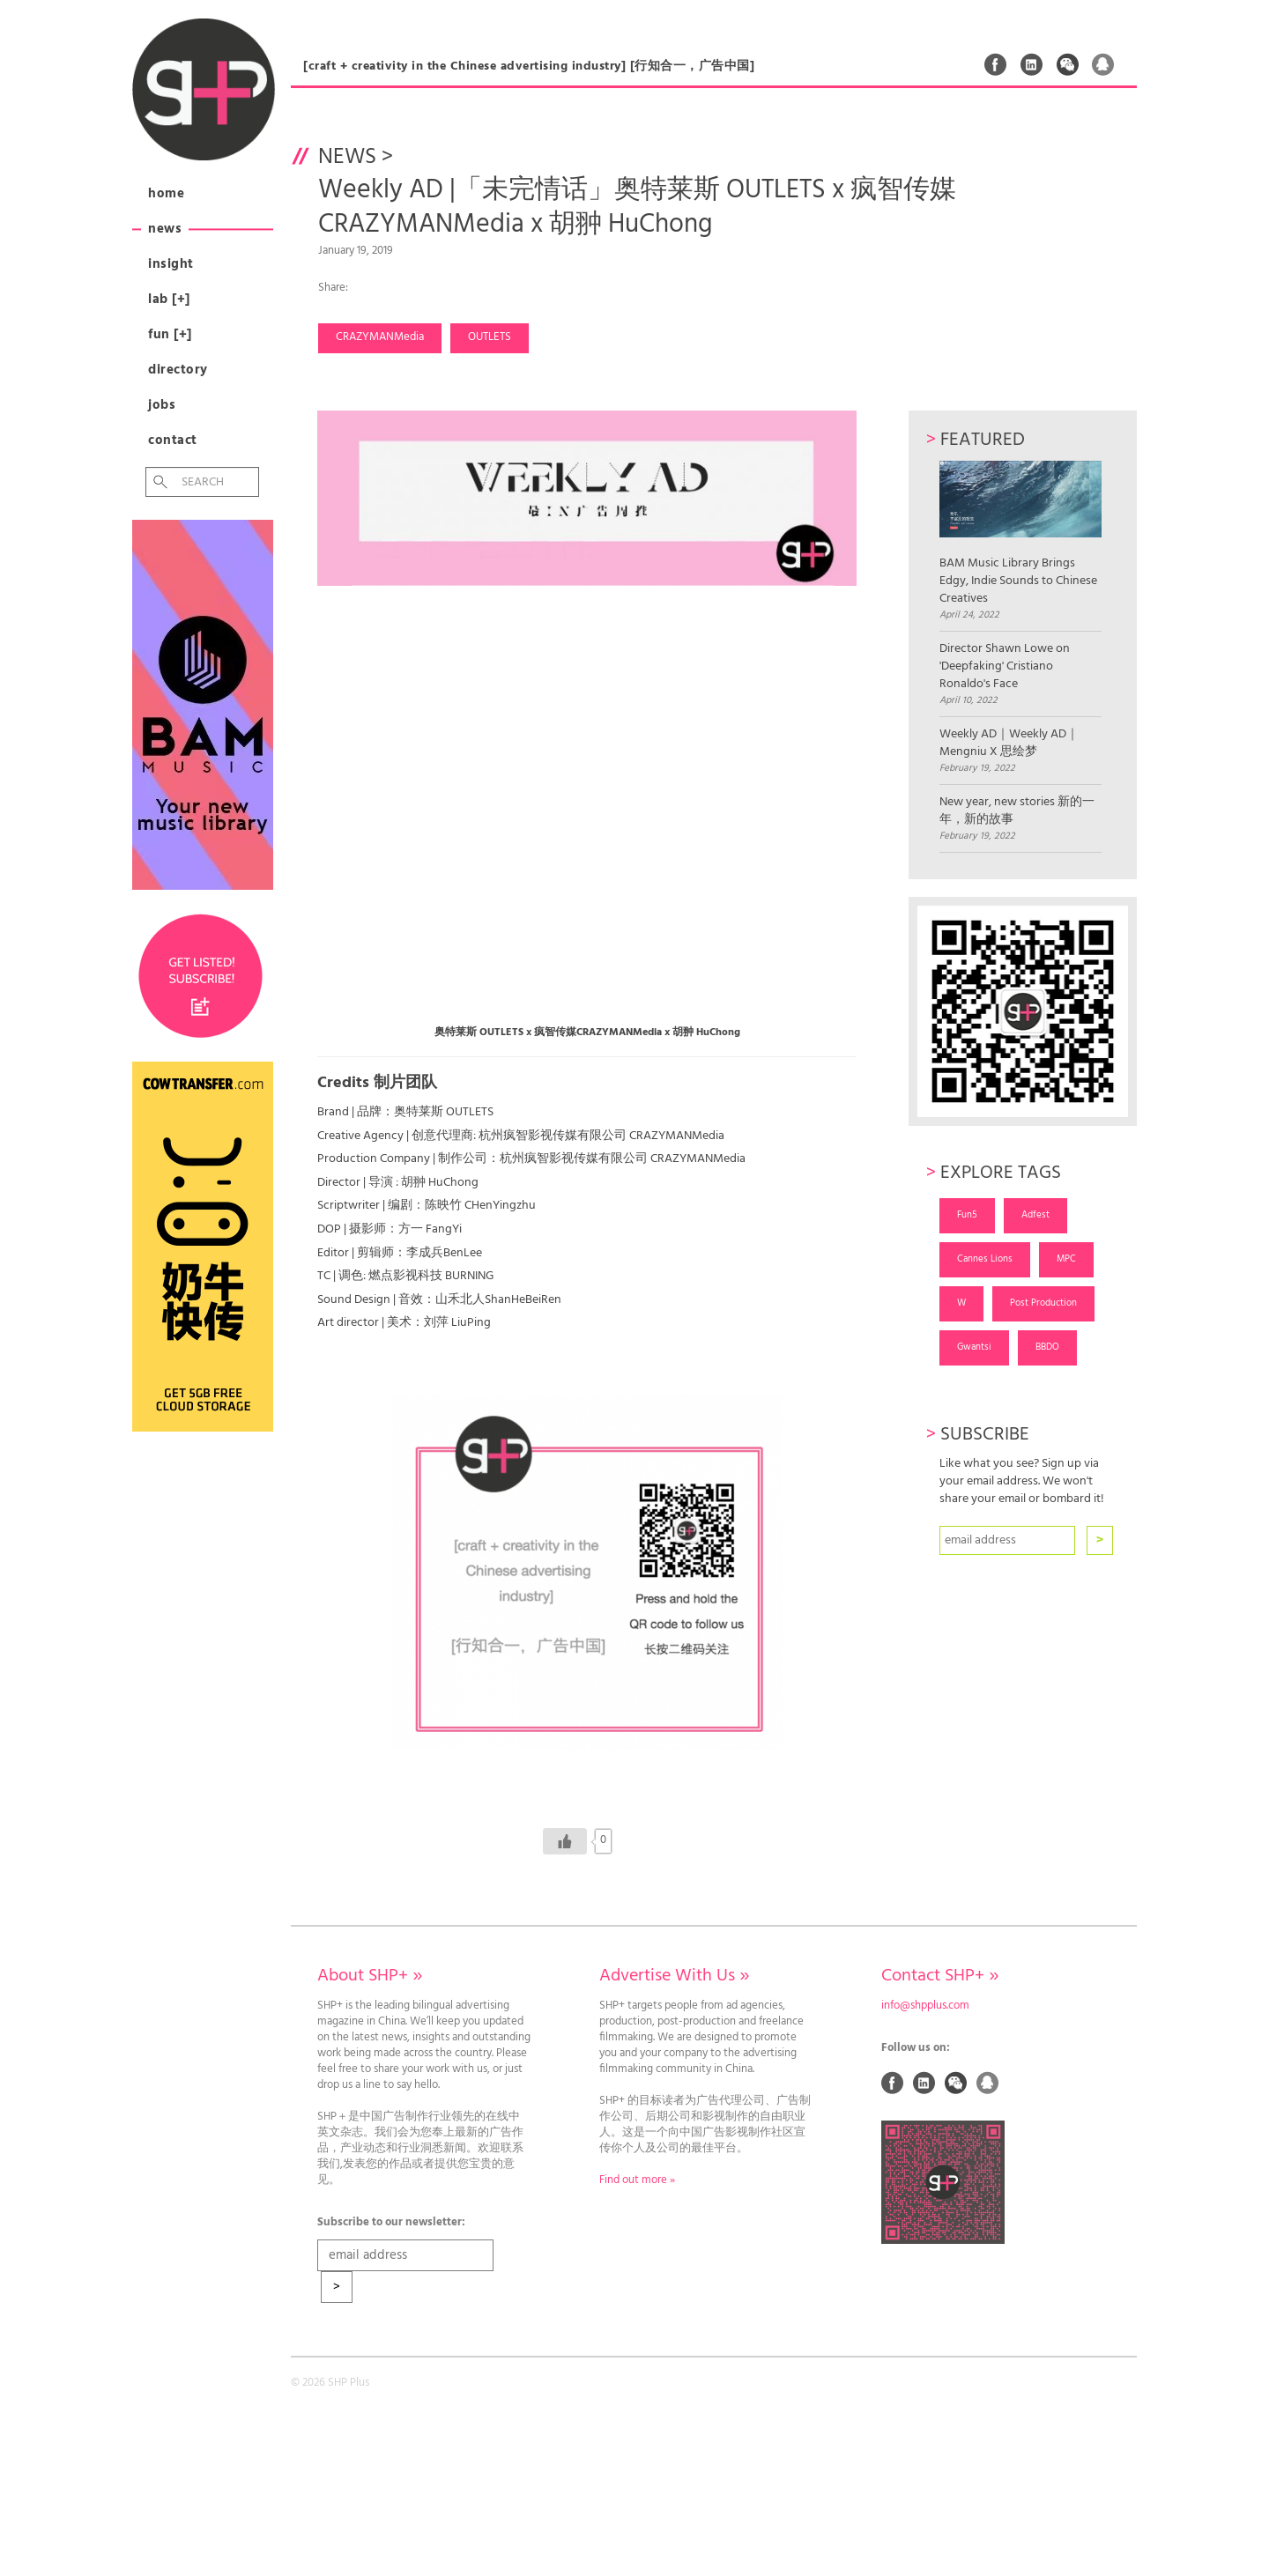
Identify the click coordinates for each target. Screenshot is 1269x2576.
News (165, 229)
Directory (178, 370)
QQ (1103, 64)
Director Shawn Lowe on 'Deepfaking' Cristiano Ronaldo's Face (1004, 666)
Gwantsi (974, 1347)
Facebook (995, 64)
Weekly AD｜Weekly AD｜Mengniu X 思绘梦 (1009, 743)
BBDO (1047, 1347)
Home (166, 193)
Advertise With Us (674, 1976)
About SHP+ (369, 1976)
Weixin (1068, 64)
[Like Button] (565, 1841)
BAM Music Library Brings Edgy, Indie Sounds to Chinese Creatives (1020, 534)
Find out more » (637, 2180)
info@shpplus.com (925, 2006)
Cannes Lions (985, 1259)
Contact (172, 440)
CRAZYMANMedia (380, 337)
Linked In (1031, 64)
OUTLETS (489, 337)
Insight (171, 264)
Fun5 (967, 1215)
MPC (1066, 1259)
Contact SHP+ (939, 1976)
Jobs (161, 405)
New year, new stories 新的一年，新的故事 (1017, 811)
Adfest (1035, 1215)
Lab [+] (169, 299)
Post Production (1043, 1303)
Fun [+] (170, 334)
